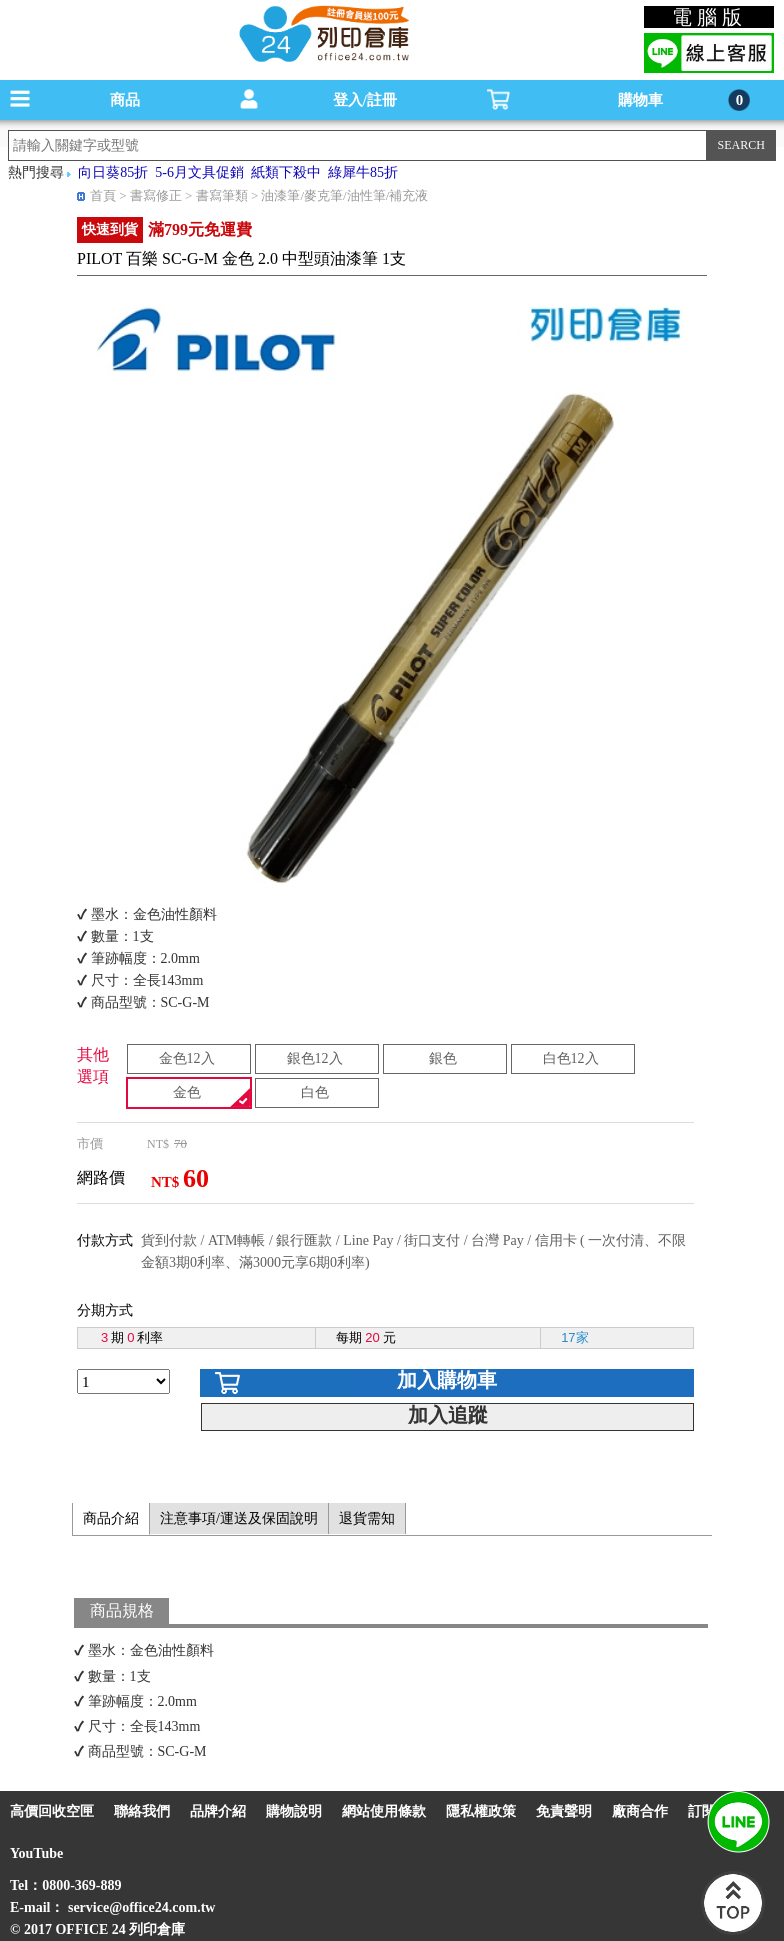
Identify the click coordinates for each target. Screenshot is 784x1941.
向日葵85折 (113, 172)
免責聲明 (564, 1811)
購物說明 (294, 1811)
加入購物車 (447, 1380)
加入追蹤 (448, 1415)
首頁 (103, 195)
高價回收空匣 (52, 1811)
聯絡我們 (142, 1811)
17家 (574, 1337)
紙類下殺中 (286, 172)
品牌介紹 (218, 1811)
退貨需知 (367, 1518)
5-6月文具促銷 (199, 172)
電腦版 (709, 17)
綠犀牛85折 (363, 172)
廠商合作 (640, 1811)
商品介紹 (111, 1518)
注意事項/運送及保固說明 (239, 1518)
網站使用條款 (384, 1811)
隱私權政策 (481, 1811)
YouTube (36, 1853)
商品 (125, 100)
